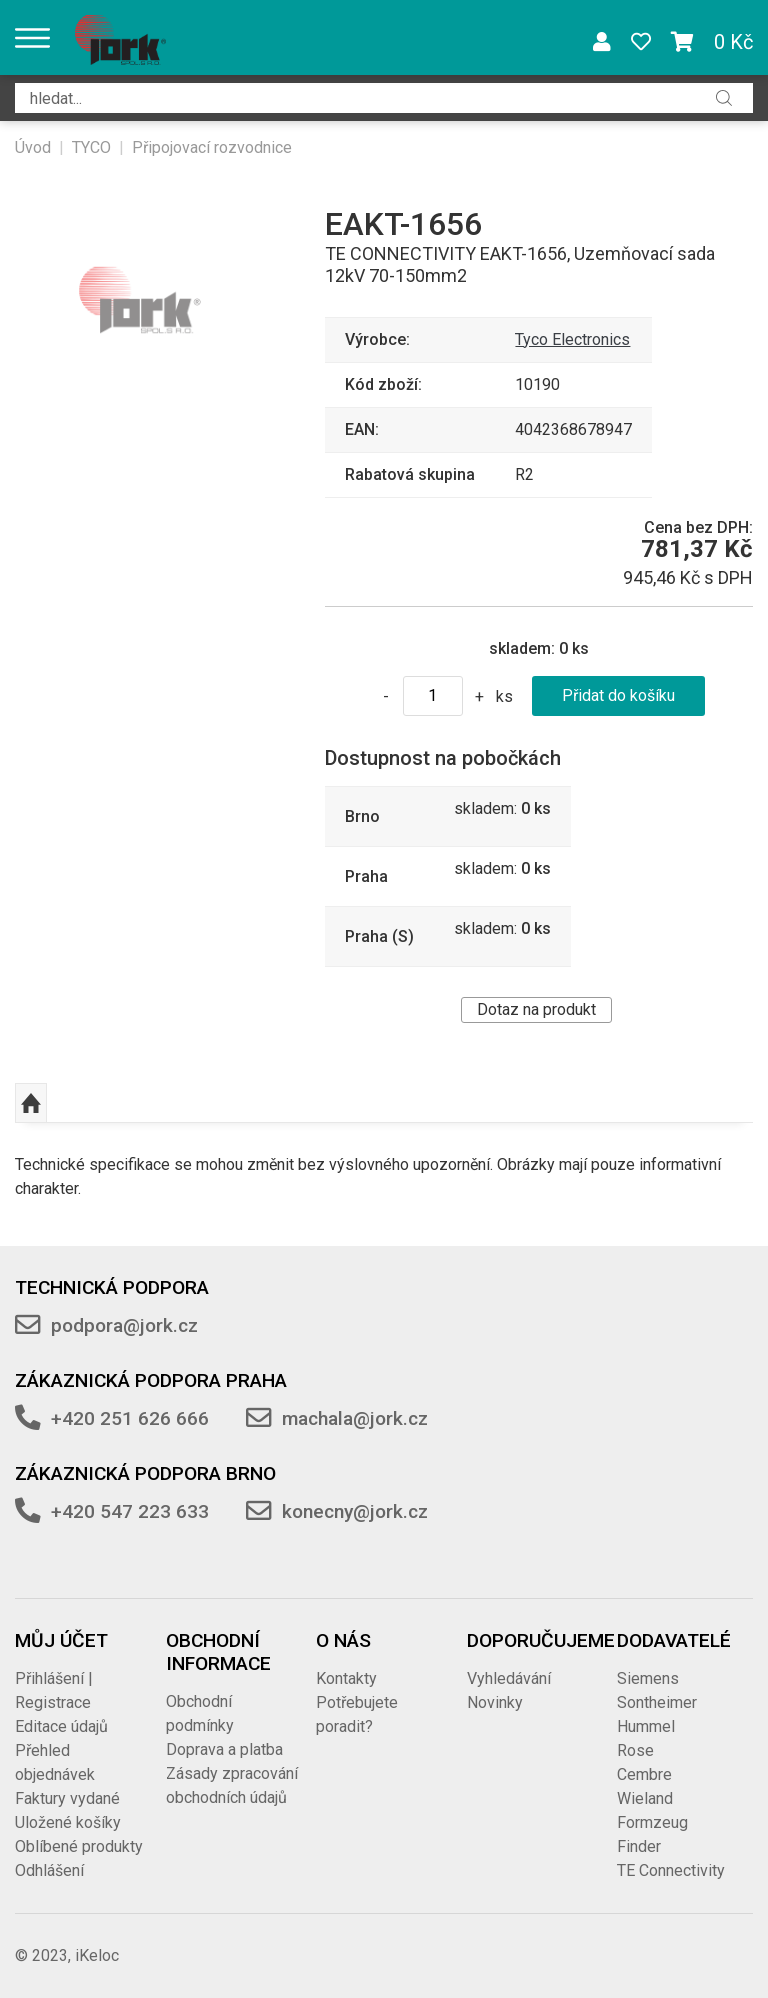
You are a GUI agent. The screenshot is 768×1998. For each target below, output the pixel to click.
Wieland (645, 1798)
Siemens (648, 1678)
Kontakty (346, 1678)
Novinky (495, 1702)
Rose (635, 1750)
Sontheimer (657, 1702)
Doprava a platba (224, 1749)
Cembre (644, 1774)
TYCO (91, 147)
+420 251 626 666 (130, 1418)
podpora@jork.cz (124, 1325)
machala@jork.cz (355, 1418)
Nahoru (31, 1103)
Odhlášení (49, 1870)
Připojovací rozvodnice (212, 147)
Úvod (33, 147)
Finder (639, 1846)
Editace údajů (61, 1726)
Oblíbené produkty (79, 1846)
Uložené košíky (68, 1822)
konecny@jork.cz (355, 1511)
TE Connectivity (671, 1870)
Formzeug (652, 1822)
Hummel (646, 1726)
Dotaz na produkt (536, 1009)
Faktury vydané (67, 1798)
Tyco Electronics (572, 339)
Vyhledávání (509, 1678)
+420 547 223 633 (130, 1511)
